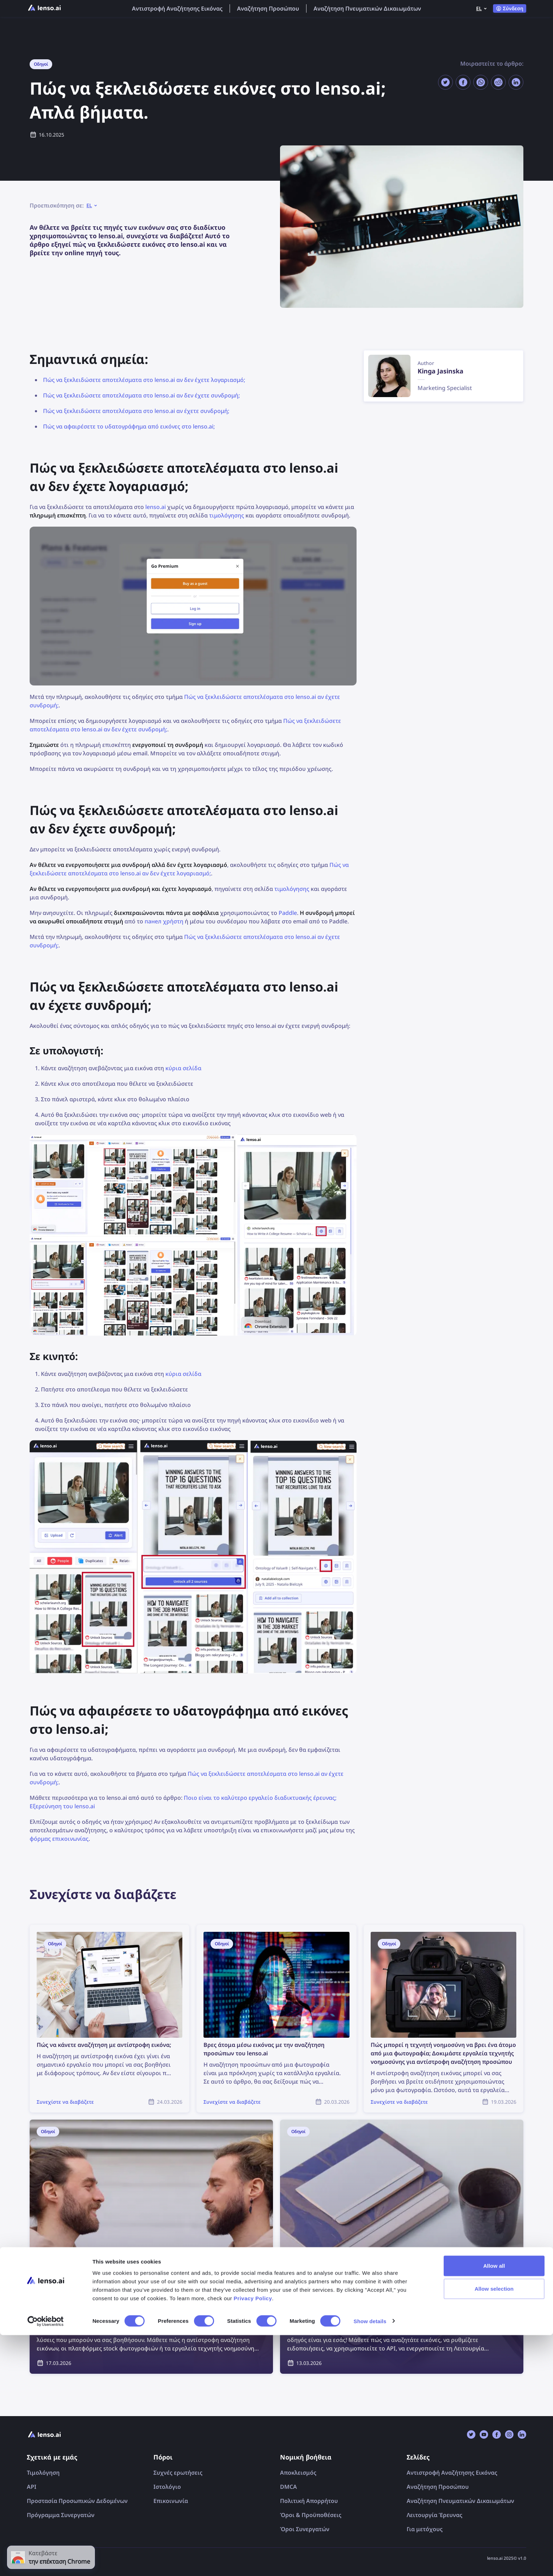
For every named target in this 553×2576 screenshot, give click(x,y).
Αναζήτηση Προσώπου (268, 8)
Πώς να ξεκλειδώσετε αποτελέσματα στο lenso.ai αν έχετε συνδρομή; (136, 411)
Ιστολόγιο (167, 2487)
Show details (370, 2562)
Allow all (494, 2507)
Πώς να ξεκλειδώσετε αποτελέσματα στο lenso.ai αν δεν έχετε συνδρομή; (141, 395)
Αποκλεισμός (298, 2472)
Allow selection (494, 2530)
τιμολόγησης (226, 515)
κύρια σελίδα (183, 1068)
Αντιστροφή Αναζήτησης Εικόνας (177, 8)
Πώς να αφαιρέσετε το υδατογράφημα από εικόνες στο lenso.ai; (129, 426)
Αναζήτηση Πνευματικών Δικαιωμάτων (367, 8)
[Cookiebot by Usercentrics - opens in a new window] (46, 2562)
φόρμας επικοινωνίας (59, 1839)
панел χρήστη (164, 921)
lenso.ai (155, 507)
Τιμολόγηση (43, 2472)
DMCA (288, 2487)
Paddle (288, 913)
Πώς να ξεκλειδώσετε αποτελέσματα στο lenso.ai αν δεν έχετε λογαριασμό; (144, 380)
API (31, 2487)
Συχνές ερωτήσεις (177, 2472)
